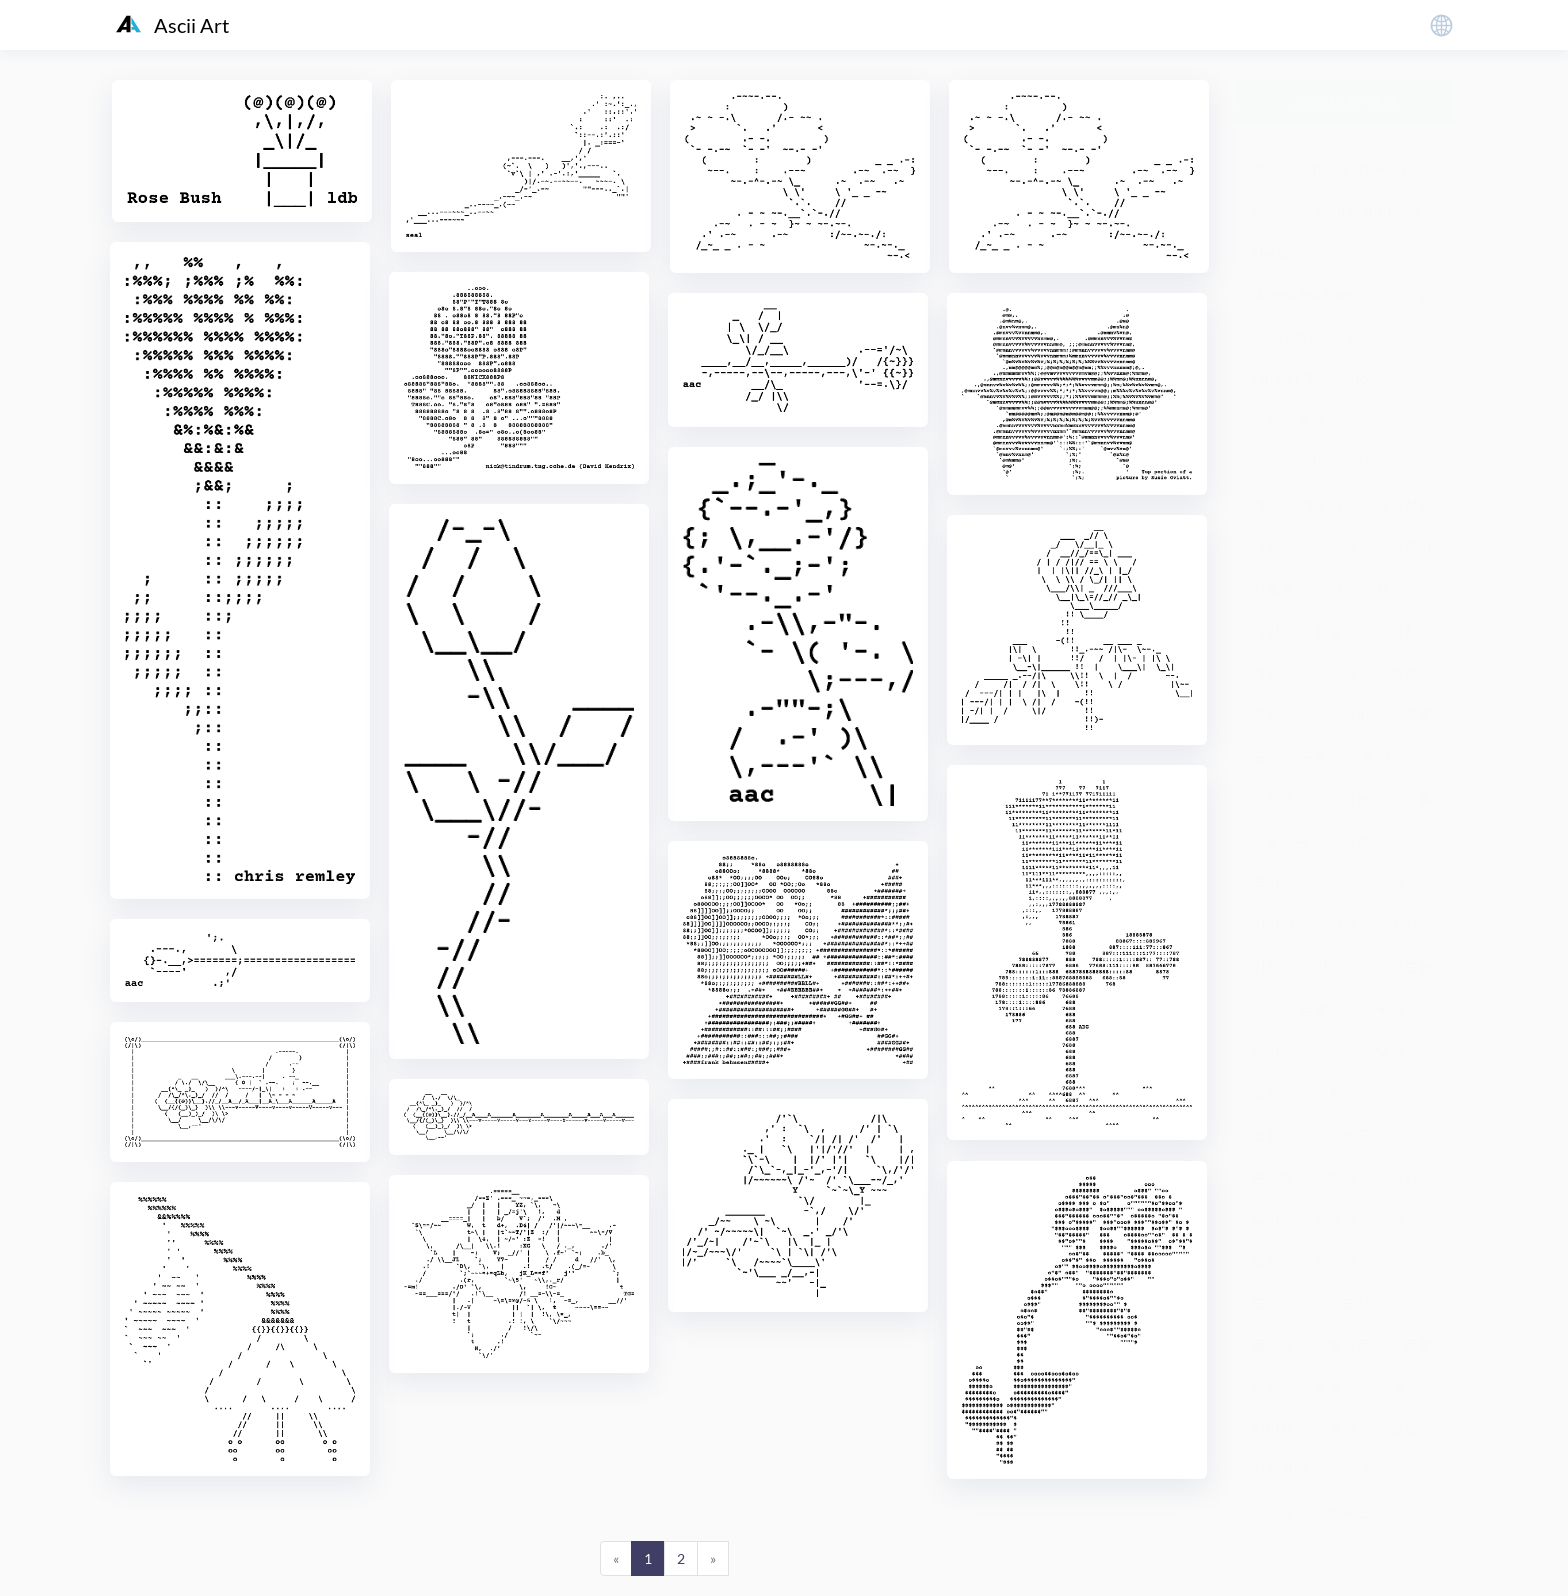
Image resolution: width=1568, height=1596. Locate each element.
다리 (1404, 1176)
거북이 (1411, 546)
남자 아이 (1343, 1092)
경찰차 (1397, 630)
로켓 (1404, 1428)
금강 (1328, 882)
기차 (1266, 966)
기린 (1342, 924)
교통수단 (1280, 840)
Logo (1267, 210)
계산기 (1335, 672)
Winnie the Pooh (1304, 294)
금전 (1390, 882)
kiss (1359, 336)
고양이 (1349, 714)
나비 (1266, 1050)
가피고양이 (1287, 462)
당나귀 (1335, 1260)
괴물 (1356, 798)
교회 (1356, 840)
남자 (1266, 1092)
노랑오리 (1280, 1134)
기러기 (1273, 924)
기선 (1404, 924)
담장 (1266, 1260)
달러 (1266, 1218)
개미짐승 (1404, 504)
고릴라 (1273, 714)
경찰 (1328, 630)
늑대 (1342, 1176)
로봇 (1342, 1428)
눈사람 (1273, 1176)
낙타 (1328, 1050)
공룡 (1314, 756)
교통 (1418, 798)
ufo (1357, 378)
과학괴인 (1280, 798)
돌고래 (1273, 1344)
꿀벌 (1314, 1008)
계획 (1404, 672)
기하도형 (1404, 966)
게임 (1266, 630)
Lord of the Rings (1368, 210)
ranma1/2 (1282, 378)
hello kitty (1283, 336)
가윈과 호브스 (1295, 420)
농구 (1356, 1134)
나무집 (1383, 1008)
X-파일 (1411, 294)
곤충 (1418, 714)
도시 (1356, 1302)
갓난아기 (1384, 462)
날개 (1390, 1050)
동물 (1418, 1344)
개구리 (1321, 504)
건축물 (1273, 588)
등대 (1390, 1386)
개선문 (1273, 546)
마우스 (1349, 1512)
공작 (1376, 756)
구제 (1418, 840)
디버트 (1273, 1428)
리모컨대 (1280, 1470)
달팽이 (1335, 1218)
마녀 (1356, 1470)
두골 (1328, 1386)
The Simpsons (1294, 252)
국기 (1266, 882)
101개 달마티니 (1358, 168)
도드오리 (1280, 1302)
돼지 (1266, 1386)
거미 (1342, 546)
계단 (1266, 672)
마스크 (1273, 1512)
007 (1264, 168)
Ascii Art (172, 25)
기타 (1328, 966)
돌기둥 (1349, 1344)
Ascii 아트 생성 (1344, 101)
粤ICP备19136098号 (1298, 1565)
